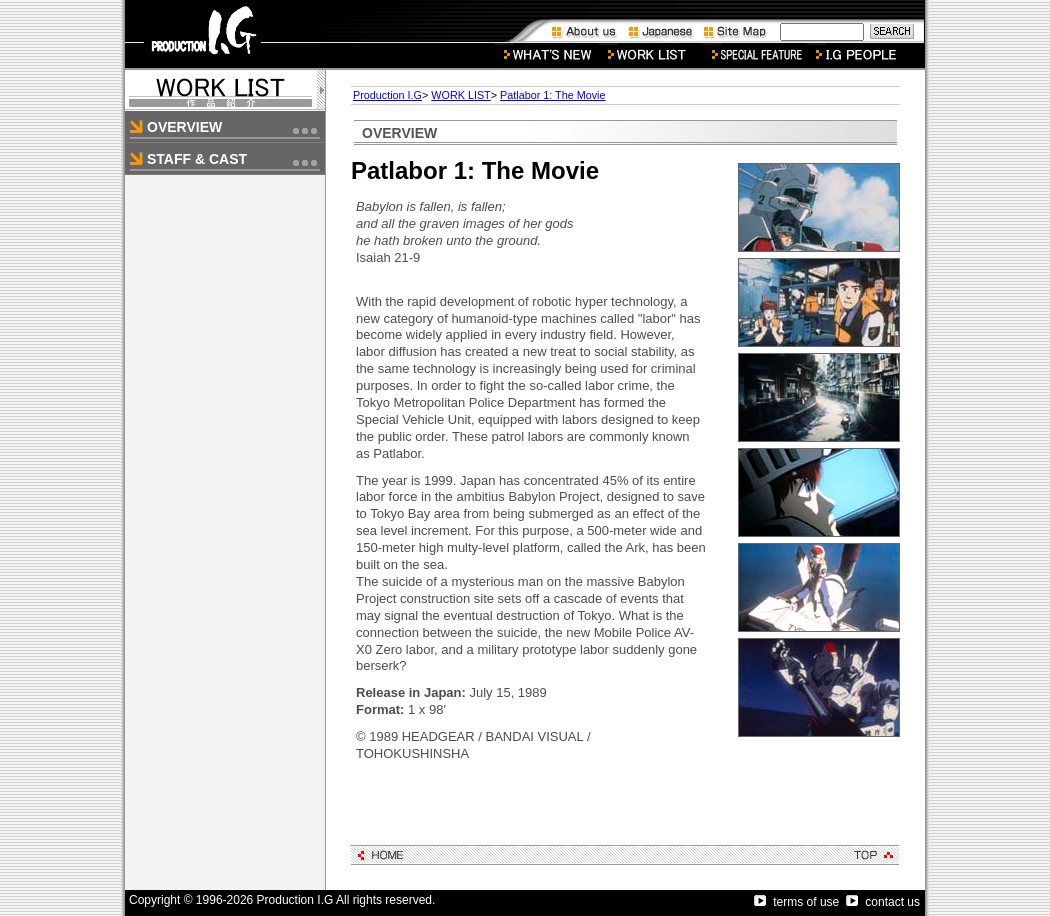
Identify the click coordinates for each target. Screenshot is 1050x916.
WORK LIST (460, 95)
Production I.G (387, 95)
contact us (883, 902)
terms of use (796, 902)
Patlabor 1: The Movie (552, 95)
